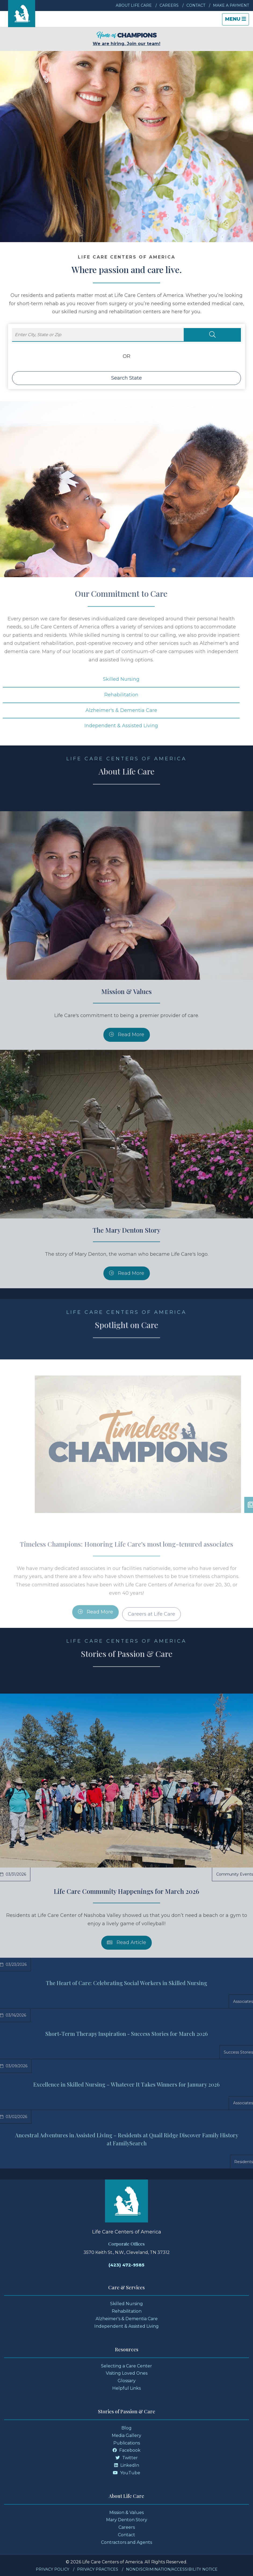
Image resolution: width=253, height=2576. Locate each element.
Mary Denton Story (126, 2519)
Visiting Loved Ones (126, 2373)
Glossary (127, 2380)
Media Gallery (126, 2435)
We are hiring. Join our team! (126, 38)
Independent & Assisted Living (126, 2326)
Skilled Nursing (126, 2303)
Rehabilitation (127, 2311)
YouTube (126, 2472)
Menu (237, 21)
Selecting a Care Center (126, 2365)
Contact (195, 5)
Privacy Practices (97, 2569)
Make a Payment (231, 5)
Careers (169, 5)
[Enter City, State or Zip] (98, 335)
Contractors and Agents (126, 2542)
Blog (126, 2428)
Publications (126, 2443)
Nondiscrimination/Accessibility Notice (172, 2569)
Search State (126, 378)
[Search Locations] (212, 335)
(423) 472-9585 (126, 2265)
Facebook (126, 2450)
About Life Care (134, 5)
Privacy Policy (52, 2569)
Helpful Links (126, 2388)
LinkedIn (126, 2465)
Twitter (126, 2457)
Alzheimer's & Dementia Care (127, 2318)
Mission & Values (126, 2512)
